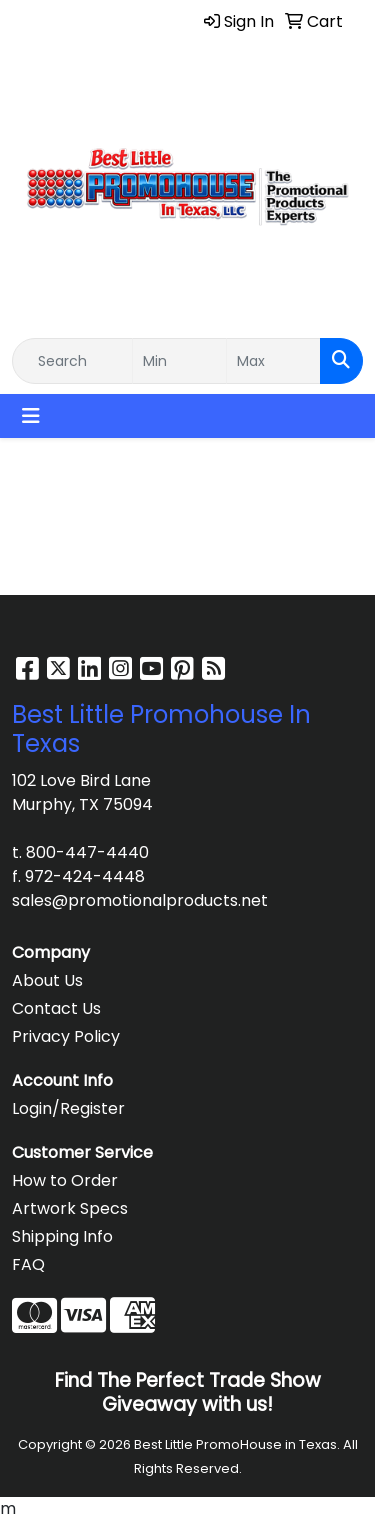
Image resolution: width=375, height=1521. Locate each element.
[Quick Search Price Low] (179, 361)
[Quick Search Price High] (273, 361)
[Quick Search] (72, 361)
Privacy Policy (66, 1036)
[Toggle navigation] (31, 416)
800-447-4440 (87, 852)
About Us (47, 980)
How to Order (65, 1180)
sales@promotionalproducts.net (140, 900)
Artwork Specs (70, 1208)
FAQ (28, 1264)
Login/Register (68, 1108)
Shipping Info (62, 1236)
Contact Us (56, 1008)
